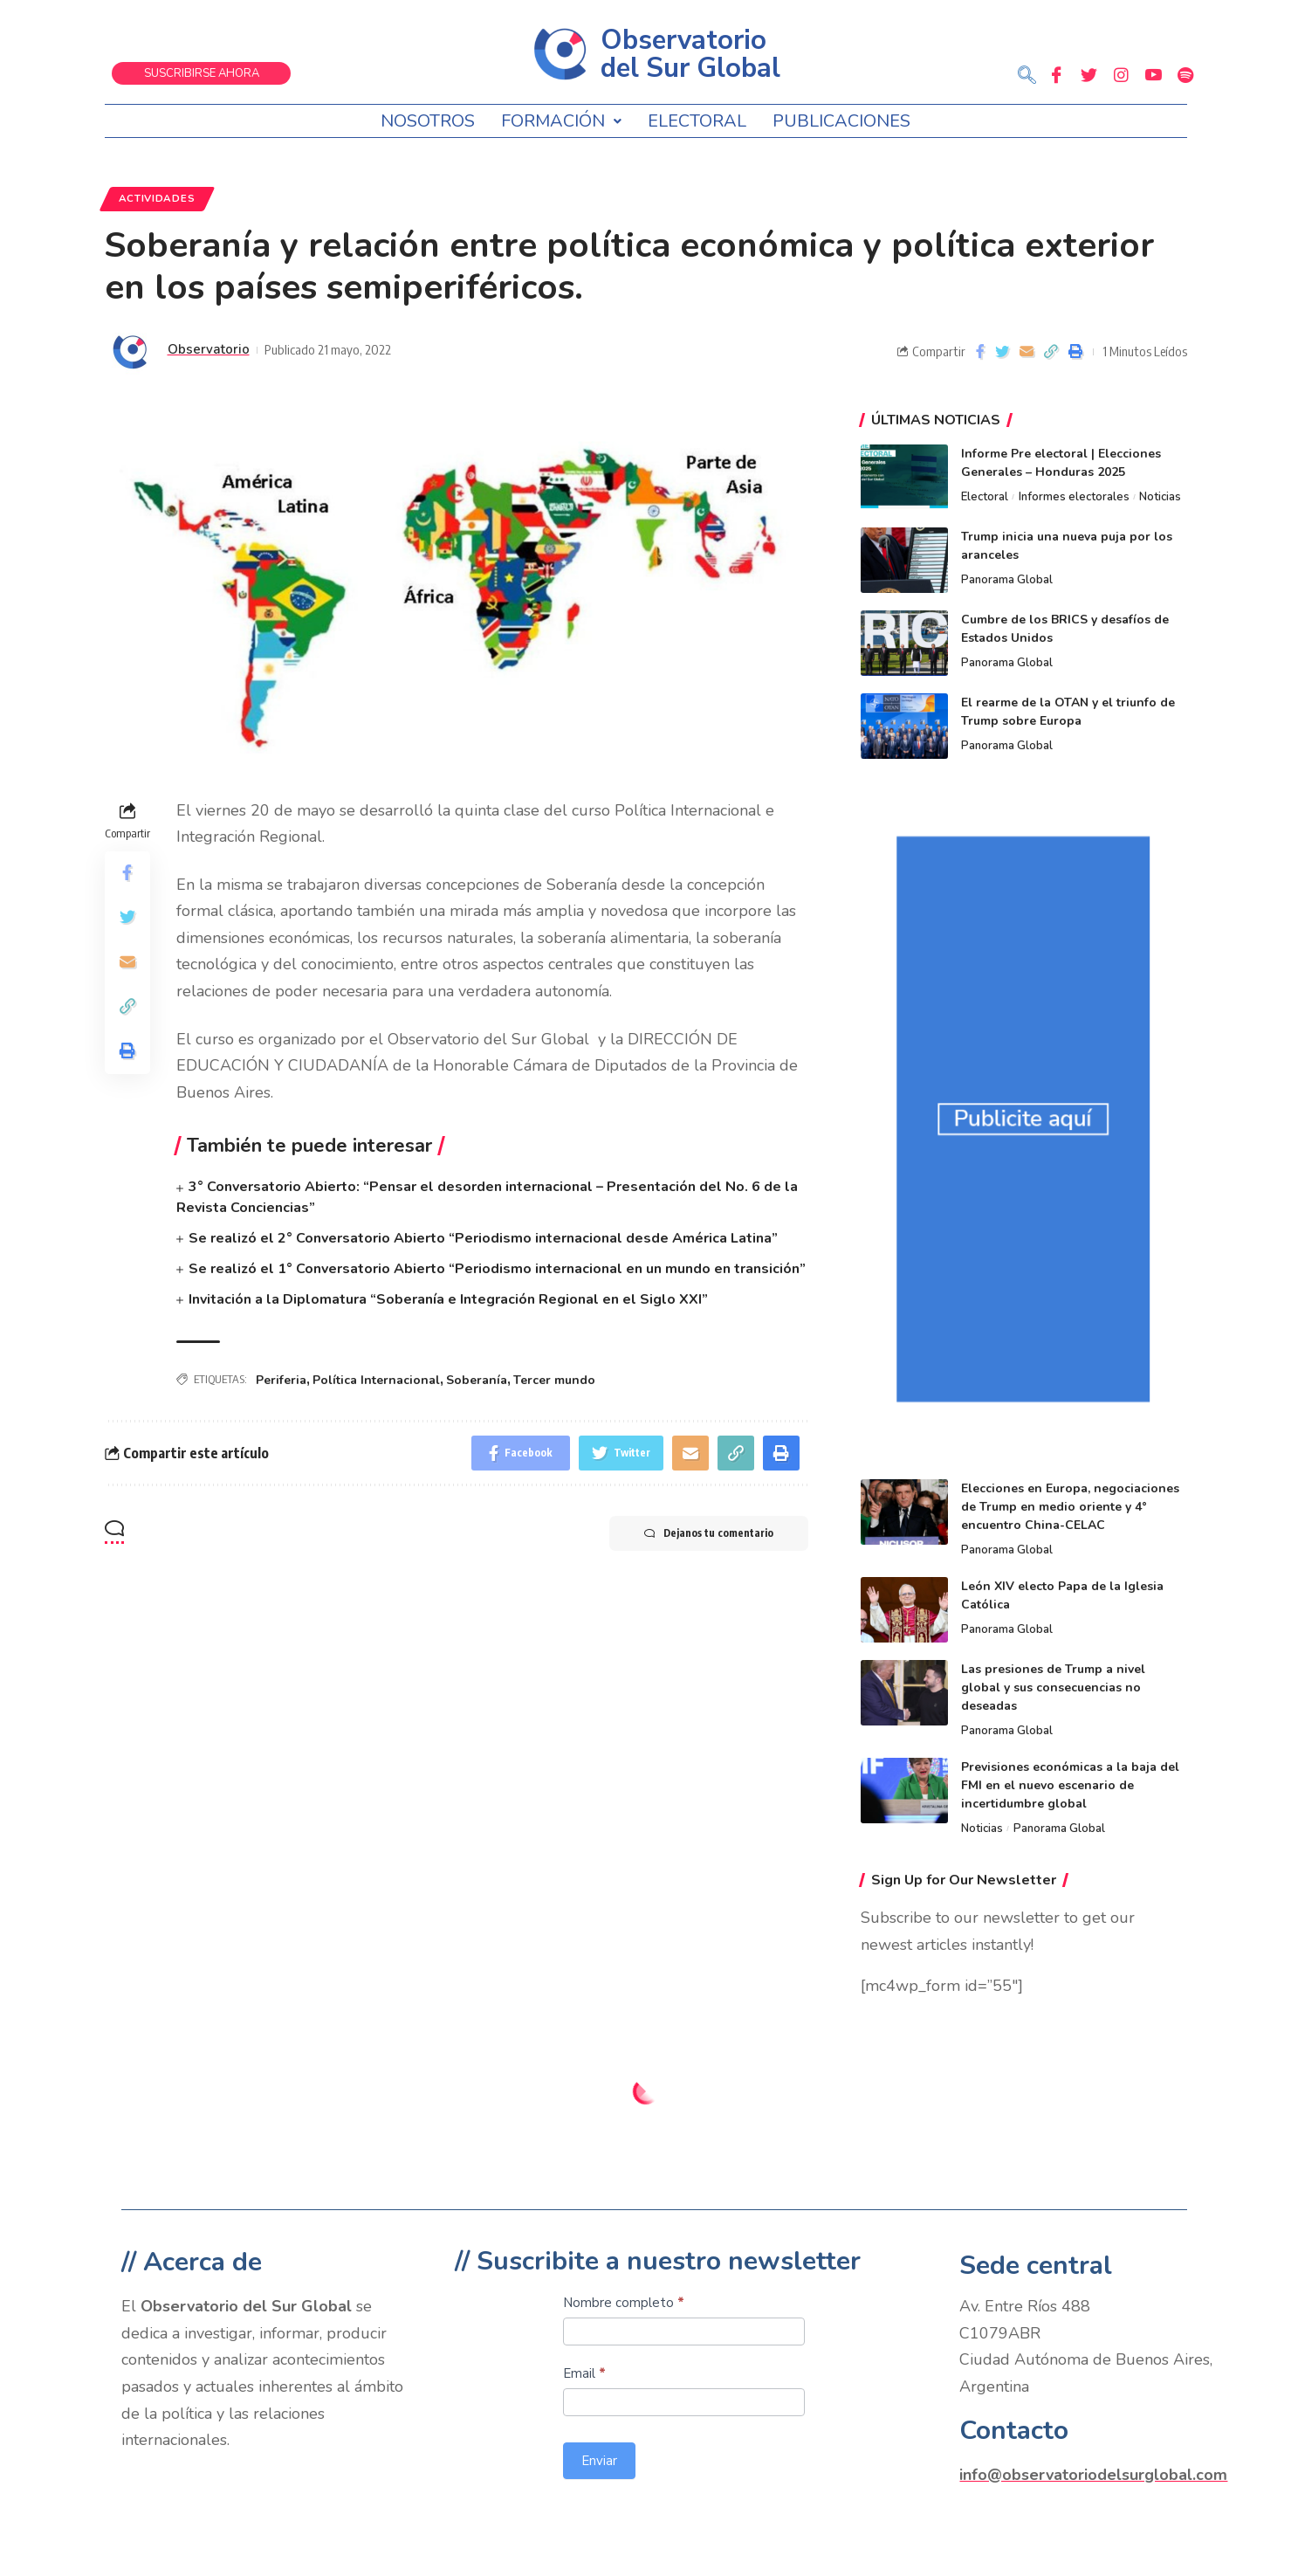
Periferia (281, 1380)
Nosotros (428, 121)
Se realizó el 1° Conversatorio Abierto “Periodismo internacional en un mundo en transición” (497, 1268)
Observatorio (209, 349)
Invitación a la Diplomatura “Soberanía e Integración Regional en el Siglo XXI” (448, 1299)
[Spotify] (1185, 74)
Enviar (599, 2460)
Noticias (1160, 497)
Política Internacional (376, 1380)
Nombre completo (623, 2302)
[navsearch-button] (1027, 76)
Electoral (697, 121)
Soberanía (476, 1380)
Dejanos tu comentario (708, 1533)
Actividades (157, 198)
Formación (561, 121)
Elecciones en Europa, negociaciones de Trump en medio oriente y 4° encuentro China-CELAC (1070, 1506)
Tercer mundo (554, 1380)
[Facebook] (1056, 74)
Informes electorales (1074, 497)
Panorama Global (1007, 580)
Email (584, 2373)
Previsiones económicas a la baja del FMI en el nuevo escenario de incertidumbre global (1070, 1785)
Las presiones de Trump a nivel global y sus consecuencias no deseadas (1053, 1687)
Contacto (1013, 2431)
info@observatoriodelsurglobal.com (1093, 2474)
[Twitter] (1088, 74)
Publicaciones (841, 121)
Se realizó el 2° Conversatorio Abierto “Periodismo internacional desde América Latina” (483, 1238)
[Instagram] (1120, 74)
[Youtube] (1153, 74)
